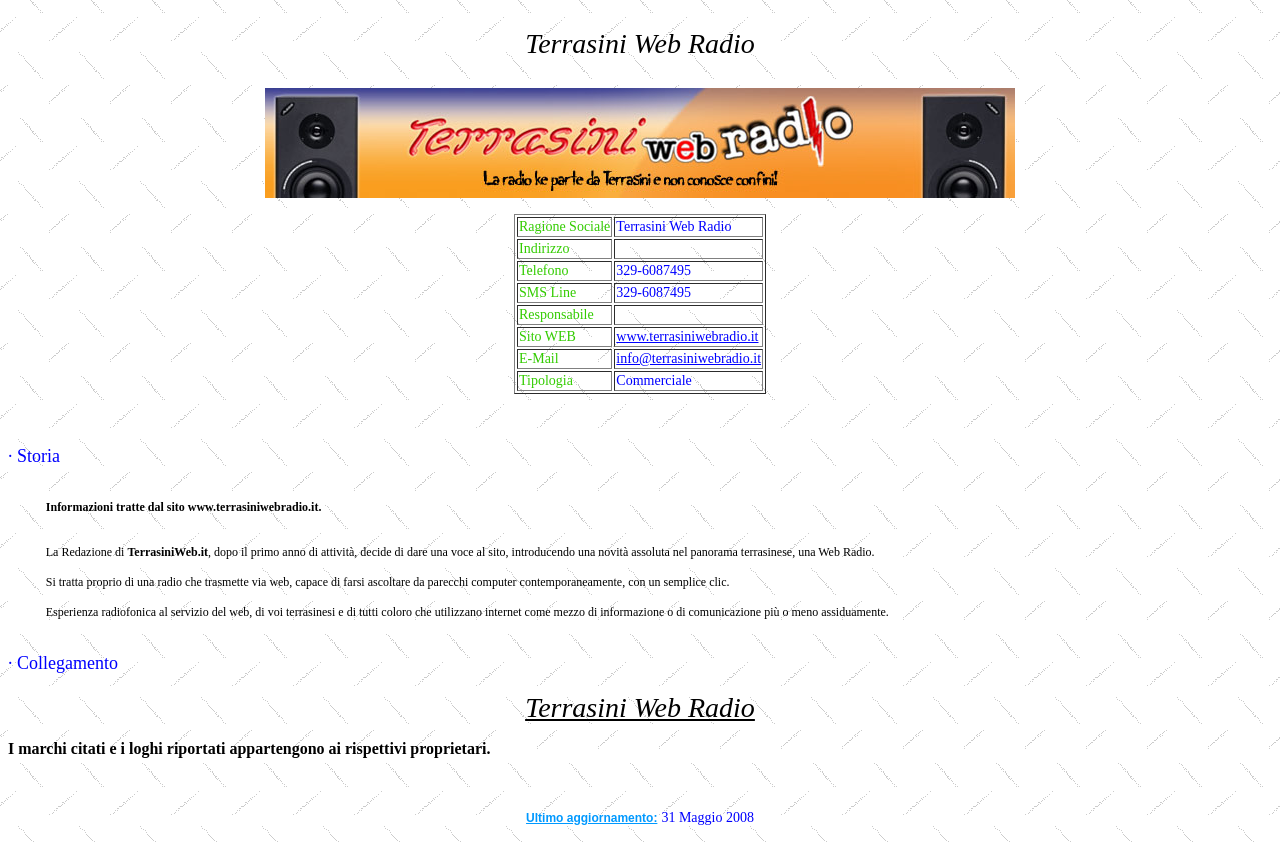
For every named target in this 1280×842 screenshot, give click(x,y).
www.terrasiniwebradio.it (687, 336)
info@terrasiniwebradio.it (688, 358)
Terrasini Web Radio (640, 707)
